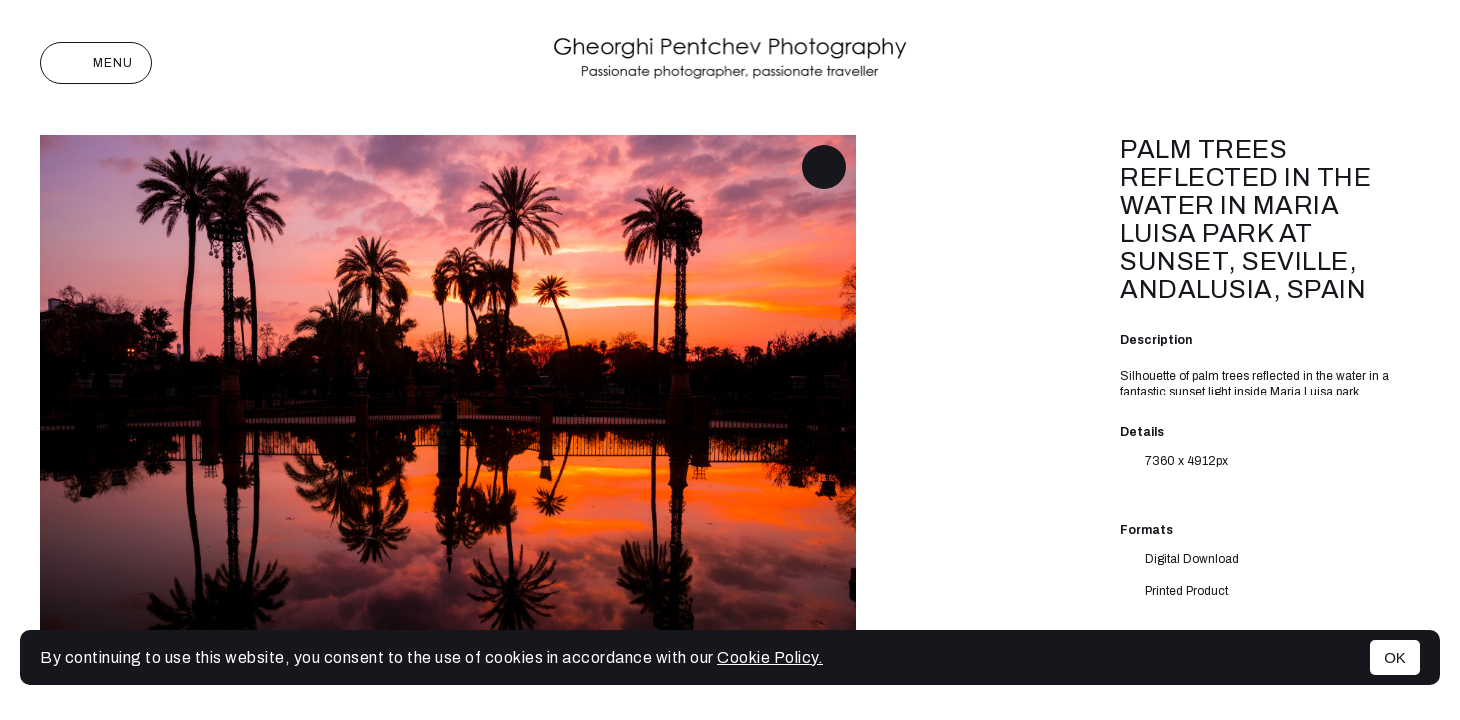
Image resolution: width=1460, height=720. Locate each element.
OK (1395, 657)
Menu (96, 63)
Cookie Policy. (770, 657)
